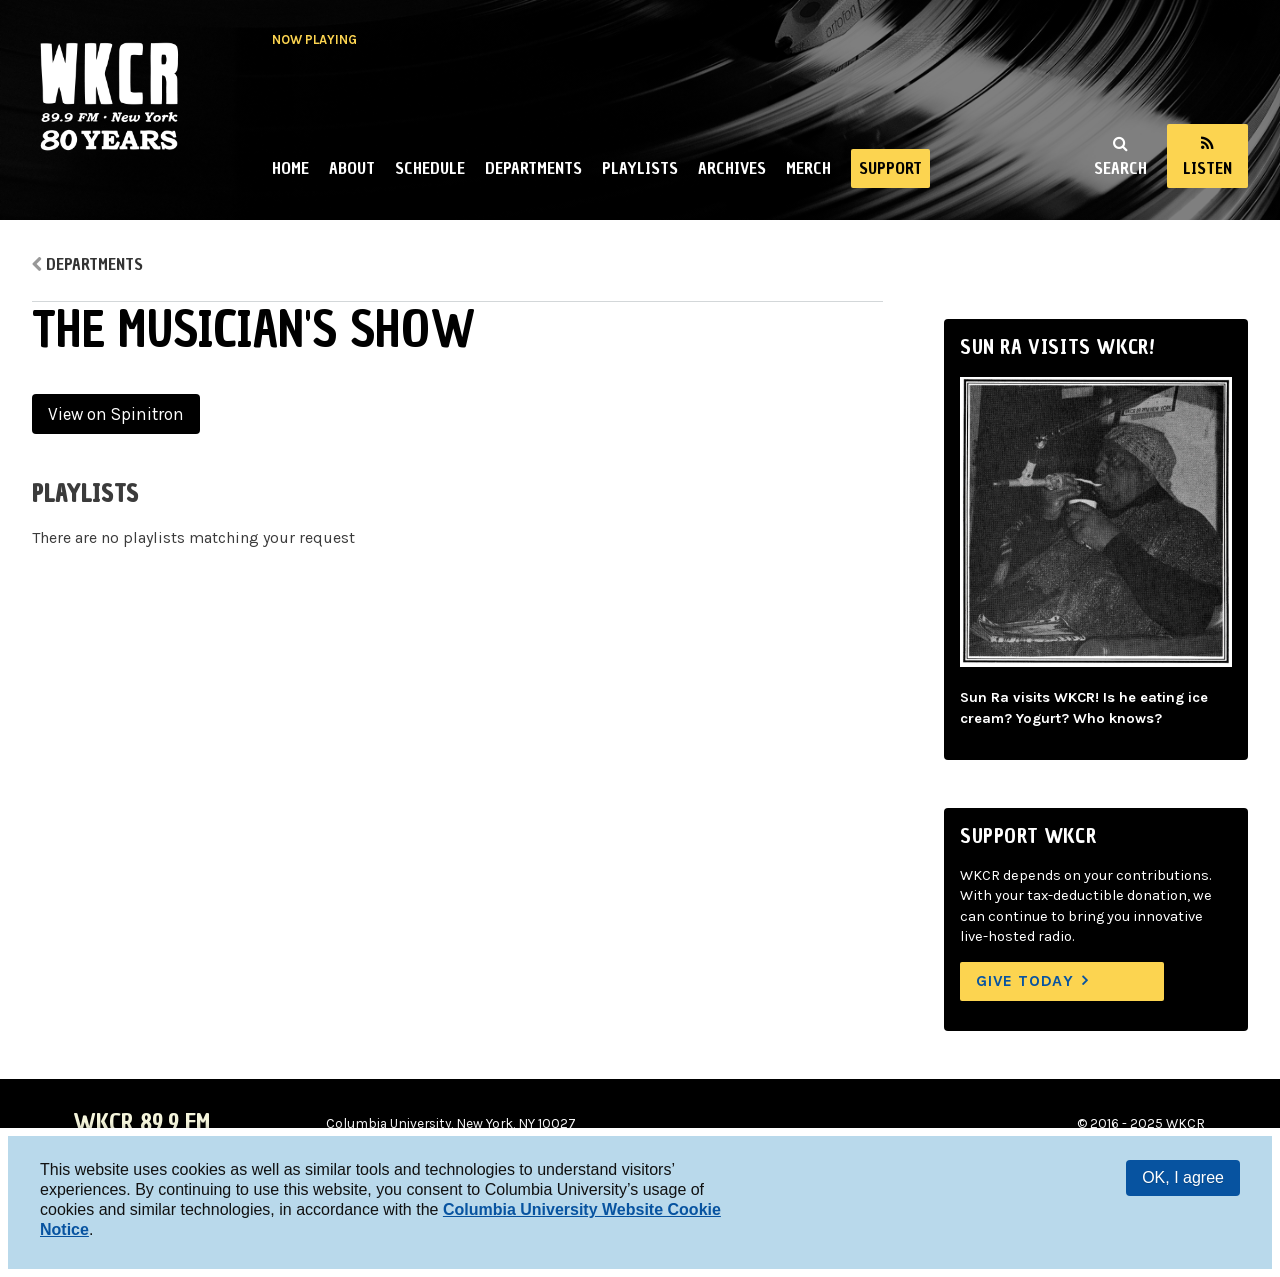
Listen (1207, 168)
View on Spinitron (116, 414)
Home (290, 168)
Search (1120, 168)
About (352, 168)
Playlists (640, 168)
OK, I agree (1183, 1177)
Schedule (430, 168)
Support (890, 168)
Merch (808, 168)
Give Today (1025, 980)
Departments (533, 168)
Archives (732, 168)
